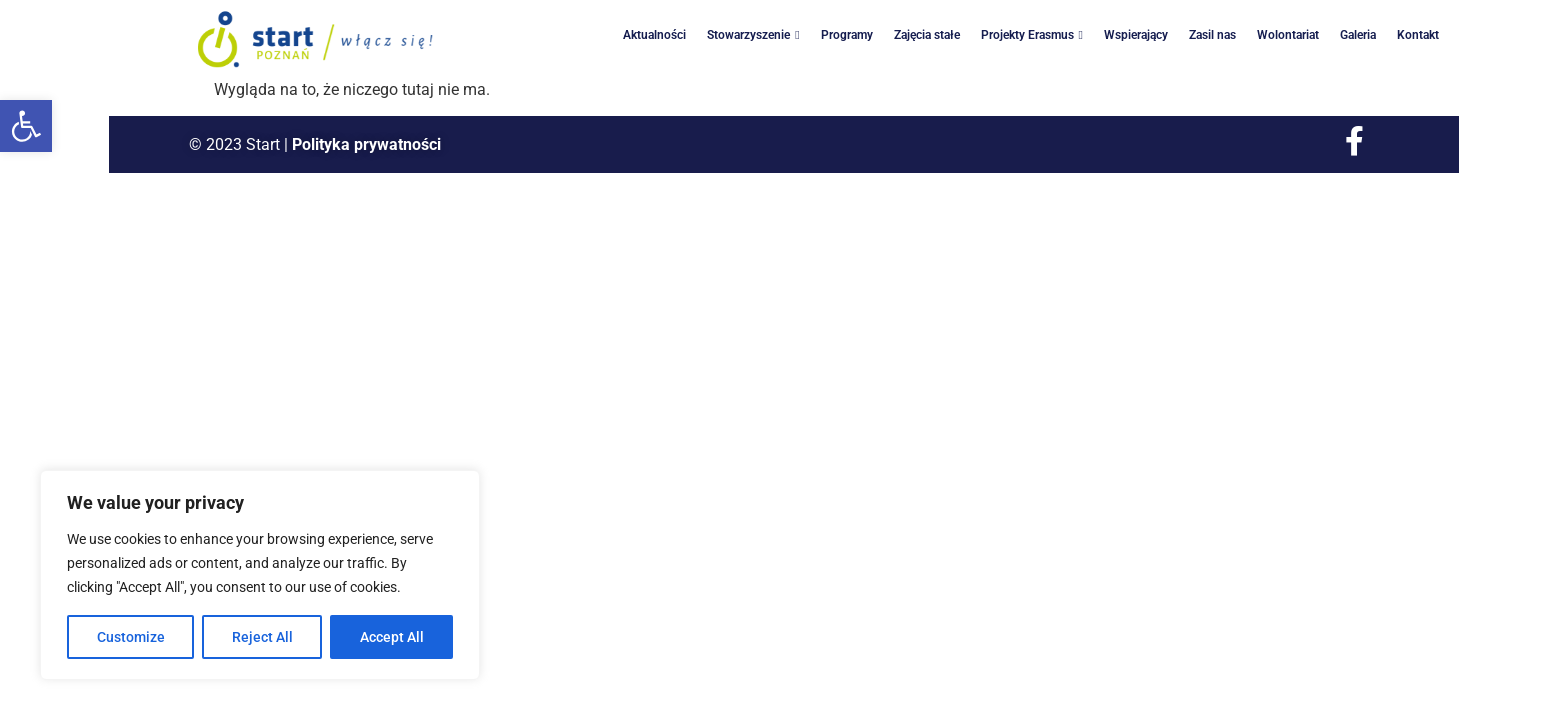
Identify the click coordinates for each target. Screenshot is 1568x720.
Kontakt (1418, 35)
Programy (847, 35)
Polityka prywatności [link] (366, 144)
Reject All (262, 637)
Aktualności (654, 35)
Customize (131, 637)
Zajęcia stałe (927, 35)
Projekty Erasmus (1032, 35)
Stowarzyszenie (753, 35)
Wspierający (1136, 35)
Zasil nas (1212, 35)
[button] (26, 126)
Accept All (392, 637)
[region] (260, 575)
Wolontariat (1288, 35)
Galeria (1358, 35)
